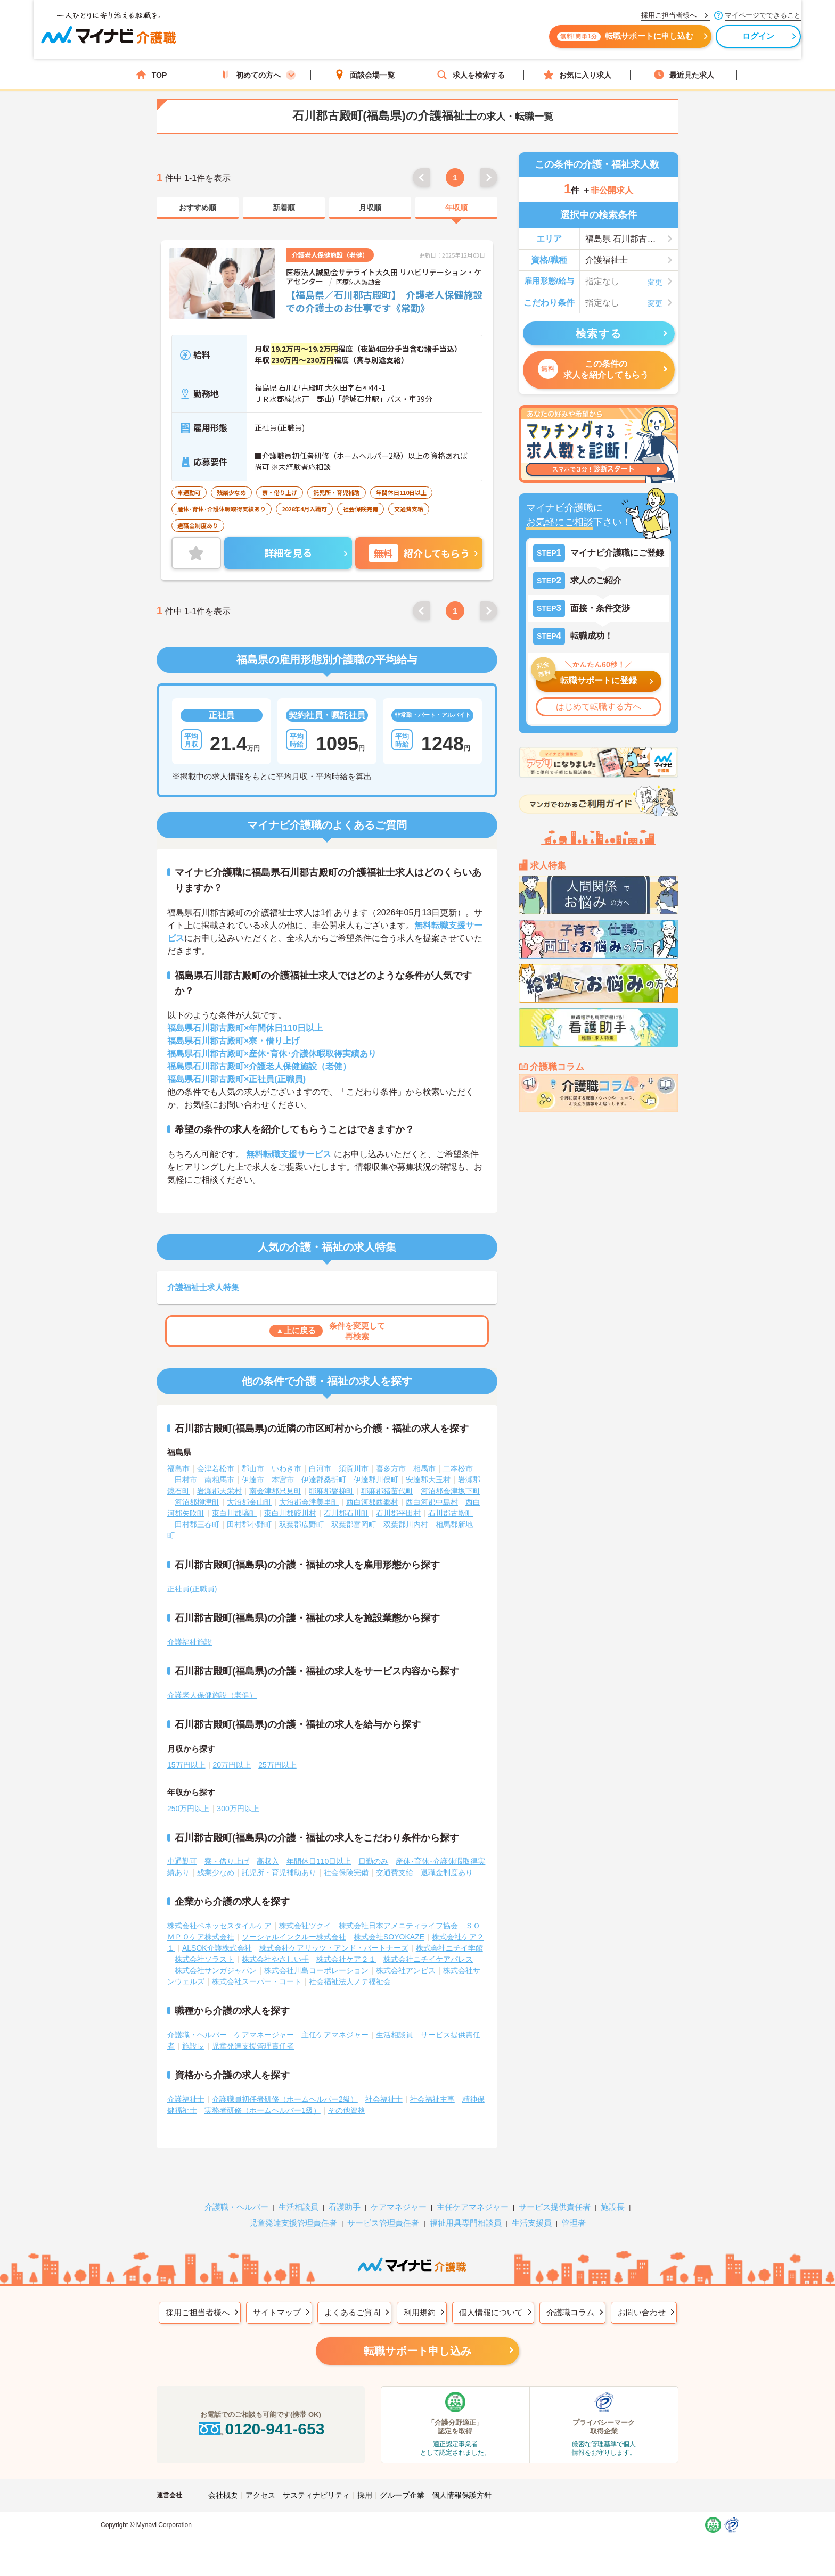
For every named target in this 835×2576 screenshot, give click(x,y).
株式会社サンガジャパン (216, 1954)
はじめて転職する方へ (598, 706)
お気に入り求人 (577, 74)
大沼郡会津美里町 (309, 1485)
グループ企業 (402, 2478)
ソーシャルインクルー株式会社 (294, 1920)
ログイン (668, 41)
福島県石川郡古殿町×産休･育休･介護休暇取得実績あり (271, 1037)
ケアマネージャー (264, 2018)
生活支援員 (532, 2206)
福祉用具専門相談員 (466, 2206)
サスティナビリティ (316, 2478)
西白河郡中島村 (432, 1485)
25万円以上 (277, 1748)
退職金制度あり (447, 1856)
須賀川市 (354, 1452)
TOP (151, 74)
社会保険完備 (346, 1856)
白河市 (320, 1452)
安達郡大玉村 (428, 1463)
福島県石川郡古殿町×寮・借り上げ (233, 1024)
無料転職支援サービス (288, 1137)
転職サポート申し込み (417, 2334)
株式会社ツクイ (305, 1909)
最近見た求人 (683, 74)
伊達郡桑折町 (323, 1463)
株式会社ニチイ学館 (449, 1931)
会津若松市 (215, 1452)
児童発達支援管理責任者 (253, 2029)
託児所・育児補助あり (279, 1856)
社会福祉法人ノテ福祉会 (350, 1965)
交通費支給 (394, 1856)
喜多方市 (391, 1452)
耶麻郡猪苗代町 (387, 1474)
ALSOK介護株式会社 (217, 1931)
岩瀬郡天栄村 (219, 1474)
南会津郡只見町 (275, 1474)
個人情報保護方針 (462, 2478)
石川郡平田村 (398, 1496)
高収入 (268, 1844)
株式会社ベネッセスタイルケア (219, 1909)
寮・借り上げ (226, 1844)
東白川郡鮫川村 (290, 1496)
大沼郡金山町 (249, 1485)
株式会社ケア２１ (346, 1942)
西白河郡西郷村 (372, 1485)
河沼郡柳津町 (197, 1485)
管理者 (574, 2206)
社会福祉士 (384, 2082)
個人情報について (491, 2295)
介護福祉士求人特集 (203, 1270)
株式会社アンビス (406, 1954)
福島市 (178, 1452)
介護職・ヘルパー (197, 2018)
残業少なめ (215, 1856)
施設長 (193, 2029)
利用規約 (420, 2295)
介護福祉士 (185, 2082)
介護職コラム (570, 2295)
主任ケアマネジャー (335, 2018)
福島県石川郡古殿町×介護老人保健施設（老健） (259, 1049)
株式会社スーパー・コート (256, 1965)
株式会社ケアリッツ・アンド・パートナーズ (333, 1931)
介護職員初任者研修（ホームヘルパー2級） (285, 2082)
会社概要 (223, 2478)
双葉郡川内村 (405, 1508)
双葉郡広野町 (301, 1508)
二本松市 (458, 1452)
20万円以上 (232, 1748)
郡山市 (253, 1452)
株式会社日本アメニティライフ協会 (398, 1909)
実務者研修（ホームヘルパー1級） (262, 2094)
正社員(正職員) (192, 1572)
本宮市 (283, 1463)
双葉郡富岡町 (353, 1508)
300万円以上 (238, 1792)
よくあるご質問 (352, 2295)
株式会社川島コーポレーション (316, 1954)
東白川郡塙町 (234, 1496)
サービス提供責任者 (555, 2190)
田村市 (186, 1463)
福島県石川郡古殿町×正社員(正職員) (236, 1062)
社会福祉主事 (432, 2082)
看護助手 (345, 2190)
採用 (364, 2478)
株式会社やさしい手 (275, 1942)
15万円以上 (186, 1748)
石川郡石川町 (346, 1496)
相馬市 (424, 1452)
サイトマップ (277, 2295)
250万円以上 (188, 1792)
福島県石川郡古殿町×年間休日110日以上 (245, 1011)
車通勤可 (182, 1844)
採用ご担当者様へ (198, 2295)
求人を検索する (471, 74)
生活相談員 (394, 2018)
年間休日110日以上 (318, 1844)
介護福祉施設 (189, 1625)
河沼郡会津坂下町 (450, 1474)
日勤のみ (373, 1844)
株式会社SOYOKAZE (389, 1920)
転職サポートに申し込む (534, 41)
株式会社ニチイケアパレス (428, 1942)
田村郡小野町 (249, 1508)
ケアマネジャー (399, 2190)
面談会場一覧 (364, 74)
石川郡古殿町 (450, 1496)
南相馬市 (219, 1463)
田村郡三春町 (197, 1508)
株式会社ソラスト (204, 1942)
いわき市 (286, 1452)
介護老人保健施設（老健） (212, 1678)
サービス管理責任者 (383, 2206)
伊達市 (253, 1463)
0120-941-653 (260, 2412)
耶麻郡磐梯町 (331, 1474)
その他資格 (346, 2094)
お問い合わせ (642, 2295)
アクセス (260, 2478)
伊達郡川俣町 (376, 1463)
